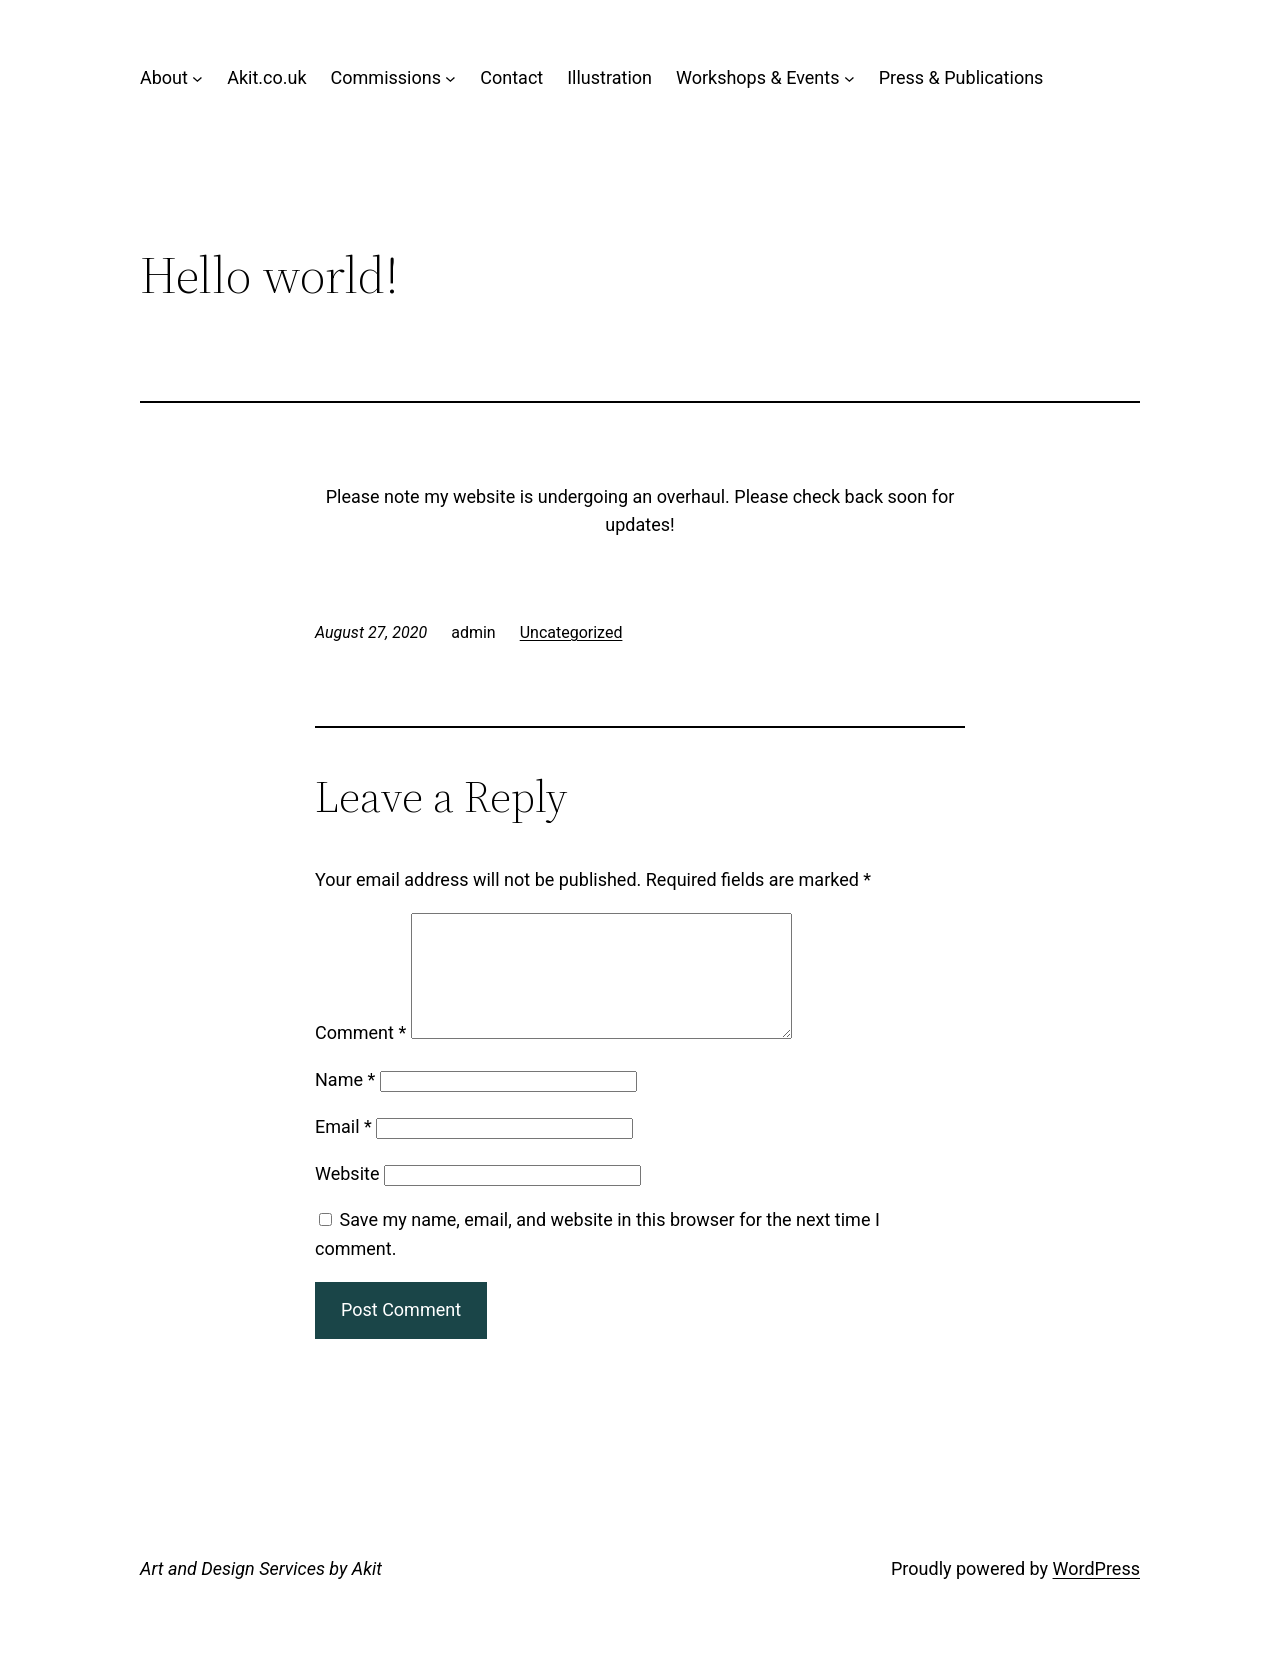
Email (343, 1150)
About (164, 77)
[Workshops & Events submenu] (849, 78)
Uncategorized (571, 632)
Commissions (386, 77)
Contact (511, 77)
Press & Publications (961, 77)
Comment (360, 1056)
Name (345, 1103)
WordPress (1096, 1592)
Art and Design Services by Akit (261, 1592)
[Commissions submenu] (450, 78)
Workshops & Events (757, 77)
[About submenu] (197, 78)
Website (347, 1197)
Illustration (609, 77)
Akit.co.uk (266, 77)
